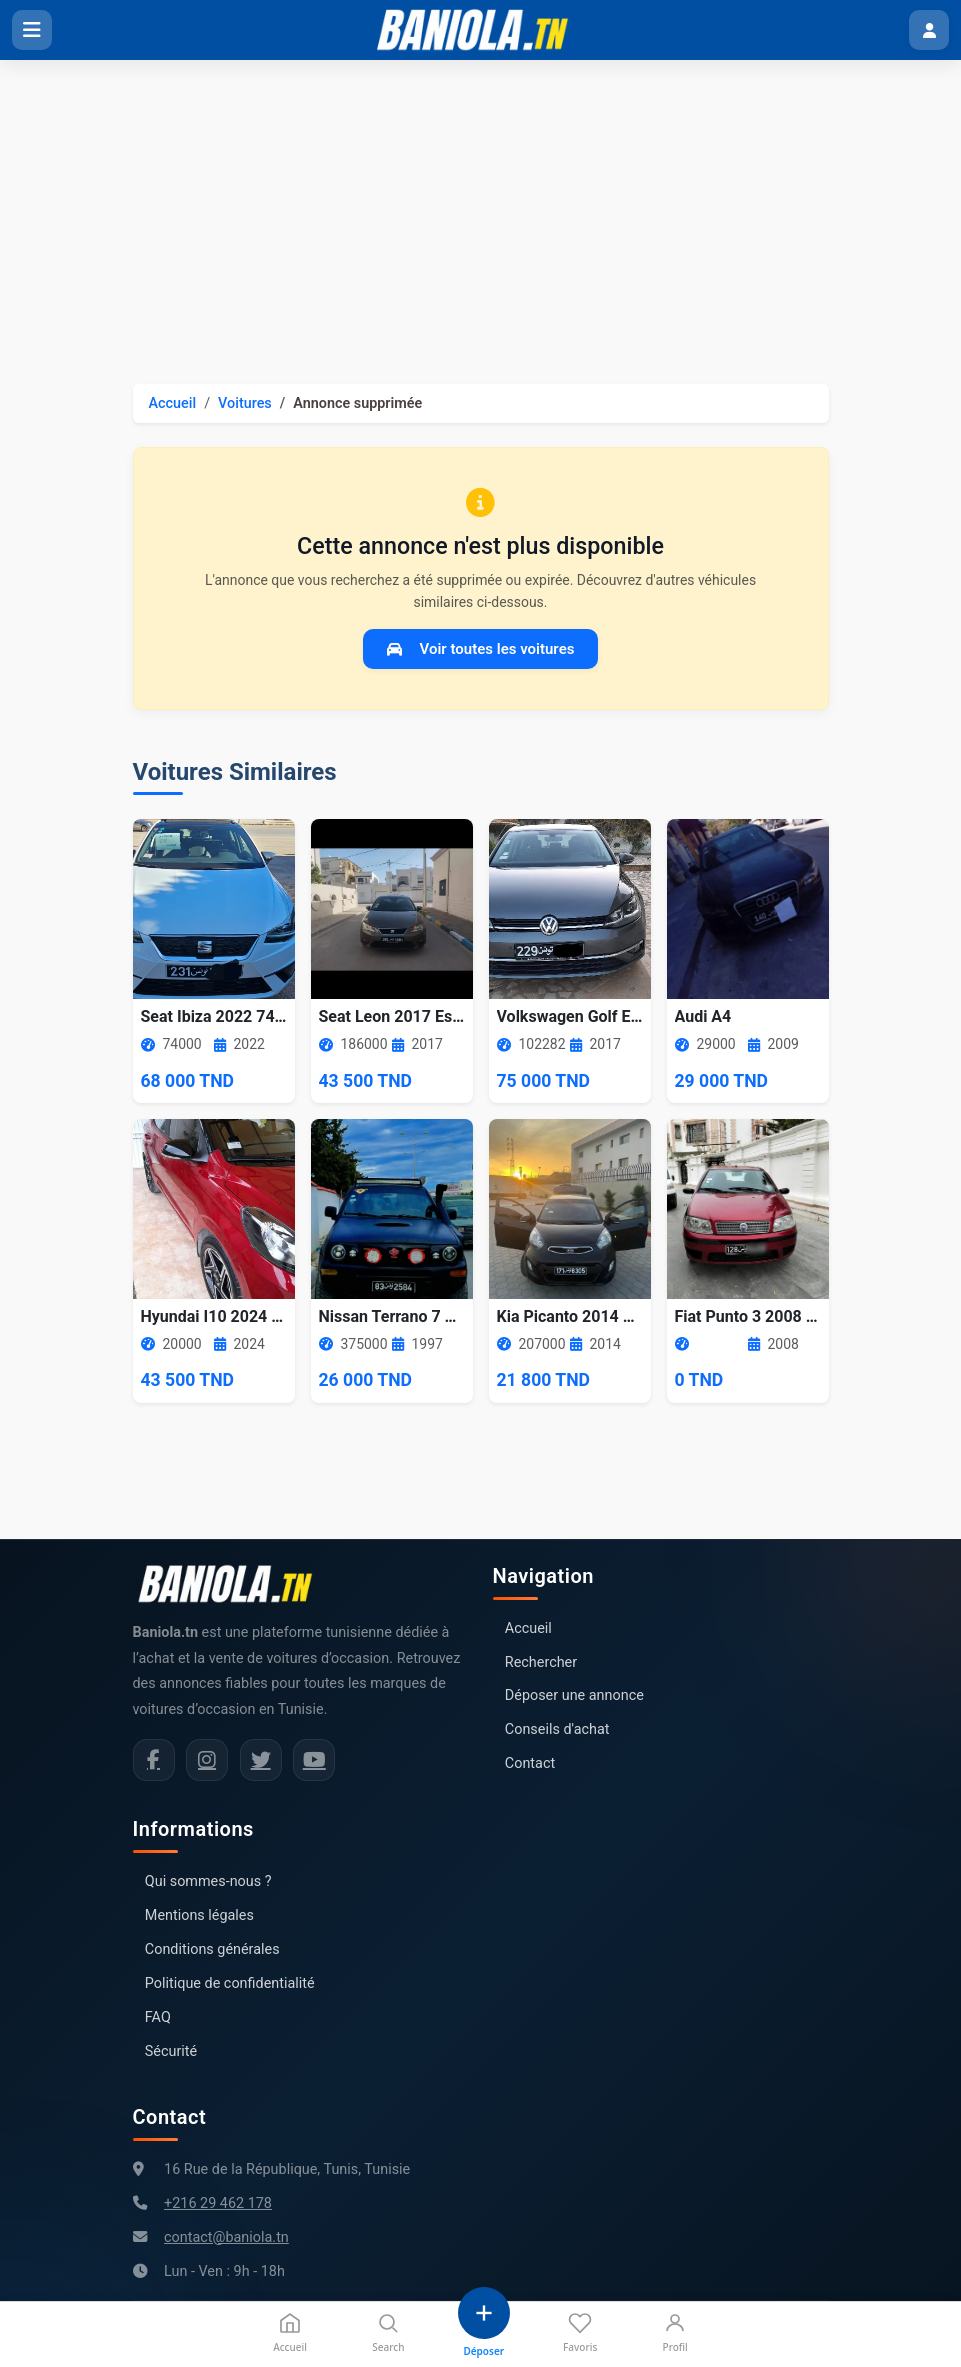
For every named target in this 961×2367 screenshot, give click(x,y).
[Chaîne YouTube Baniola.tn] (314, 1760)
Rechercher (541, 1662)
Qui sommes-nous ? (208, 1881)
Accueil (173, 403)
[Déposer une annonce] (484, 2323)
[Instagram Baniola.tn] (207, 1760)
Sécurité (171, 2051)
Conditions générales (212, 1949)
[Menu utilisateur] (929, 30)
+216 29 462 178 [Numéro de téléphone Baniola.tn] (218, 2203)
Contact (530, 1763)
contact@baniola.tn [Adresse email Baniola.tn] (226, 2237)
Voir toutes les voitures (481, 649)
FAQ (158, 2017)
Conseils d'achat (557, 1729)
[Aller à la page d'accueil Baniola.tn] (233, 1584)
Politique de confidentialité (230, 1983)
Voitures (245, 403)
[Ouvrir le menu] (32, 30)
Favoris (580, 2332)
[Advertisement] (480, 210)
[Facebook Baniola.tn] (154, 1760)
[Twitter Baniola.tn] (261, 1760)
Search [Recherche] (388, 2332)
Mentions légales (199, 1915)
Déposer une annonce (574, 1695)
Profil (675, 2332)
